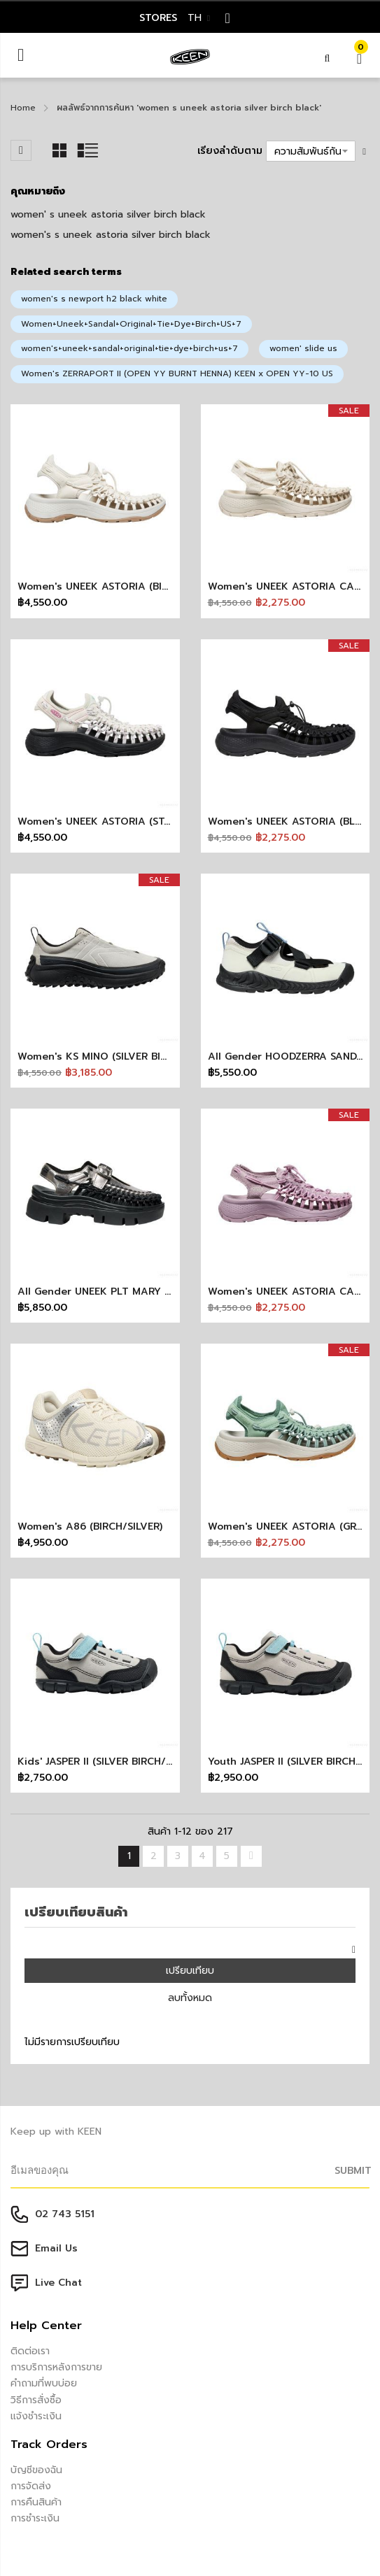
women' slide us (303, 348)
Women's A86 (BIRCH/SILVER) (89, 1526)
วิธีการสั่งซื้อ (36, 2400)
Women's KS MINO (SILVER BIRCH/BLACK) (119, 1056)
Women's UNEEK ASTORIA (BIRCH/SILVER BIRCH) (136, 586)
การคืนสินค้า (36, 2502)
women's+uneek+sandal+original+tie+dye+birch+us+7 (129, 348)
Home (23, 107)
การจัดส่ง (30, 2486)
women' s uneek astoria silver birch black (108, 214)
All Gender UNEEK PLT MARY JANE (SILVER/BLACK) (142, 1291)
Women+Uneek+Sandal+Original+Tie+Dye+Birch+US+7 (131, 324)
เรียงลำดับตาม (229, 150)
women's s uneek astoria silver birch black (110, 234)
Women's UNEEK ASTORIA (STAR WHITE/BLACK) (135, 821)
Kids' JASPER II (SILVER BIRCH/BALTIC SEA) (121, 1761)
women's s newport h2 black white (94, 298)
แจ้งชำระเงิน (36, 2416)
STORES (158, 17)
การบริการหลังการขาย (56, 2367)
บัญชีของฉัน (36, 2470)
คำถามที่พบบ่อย (43, 2383)
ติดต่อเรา (30, 2351)
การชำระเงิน (34, 2518)
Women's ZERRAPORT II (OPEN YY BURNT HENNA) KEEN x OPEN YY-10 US (177, 373)
